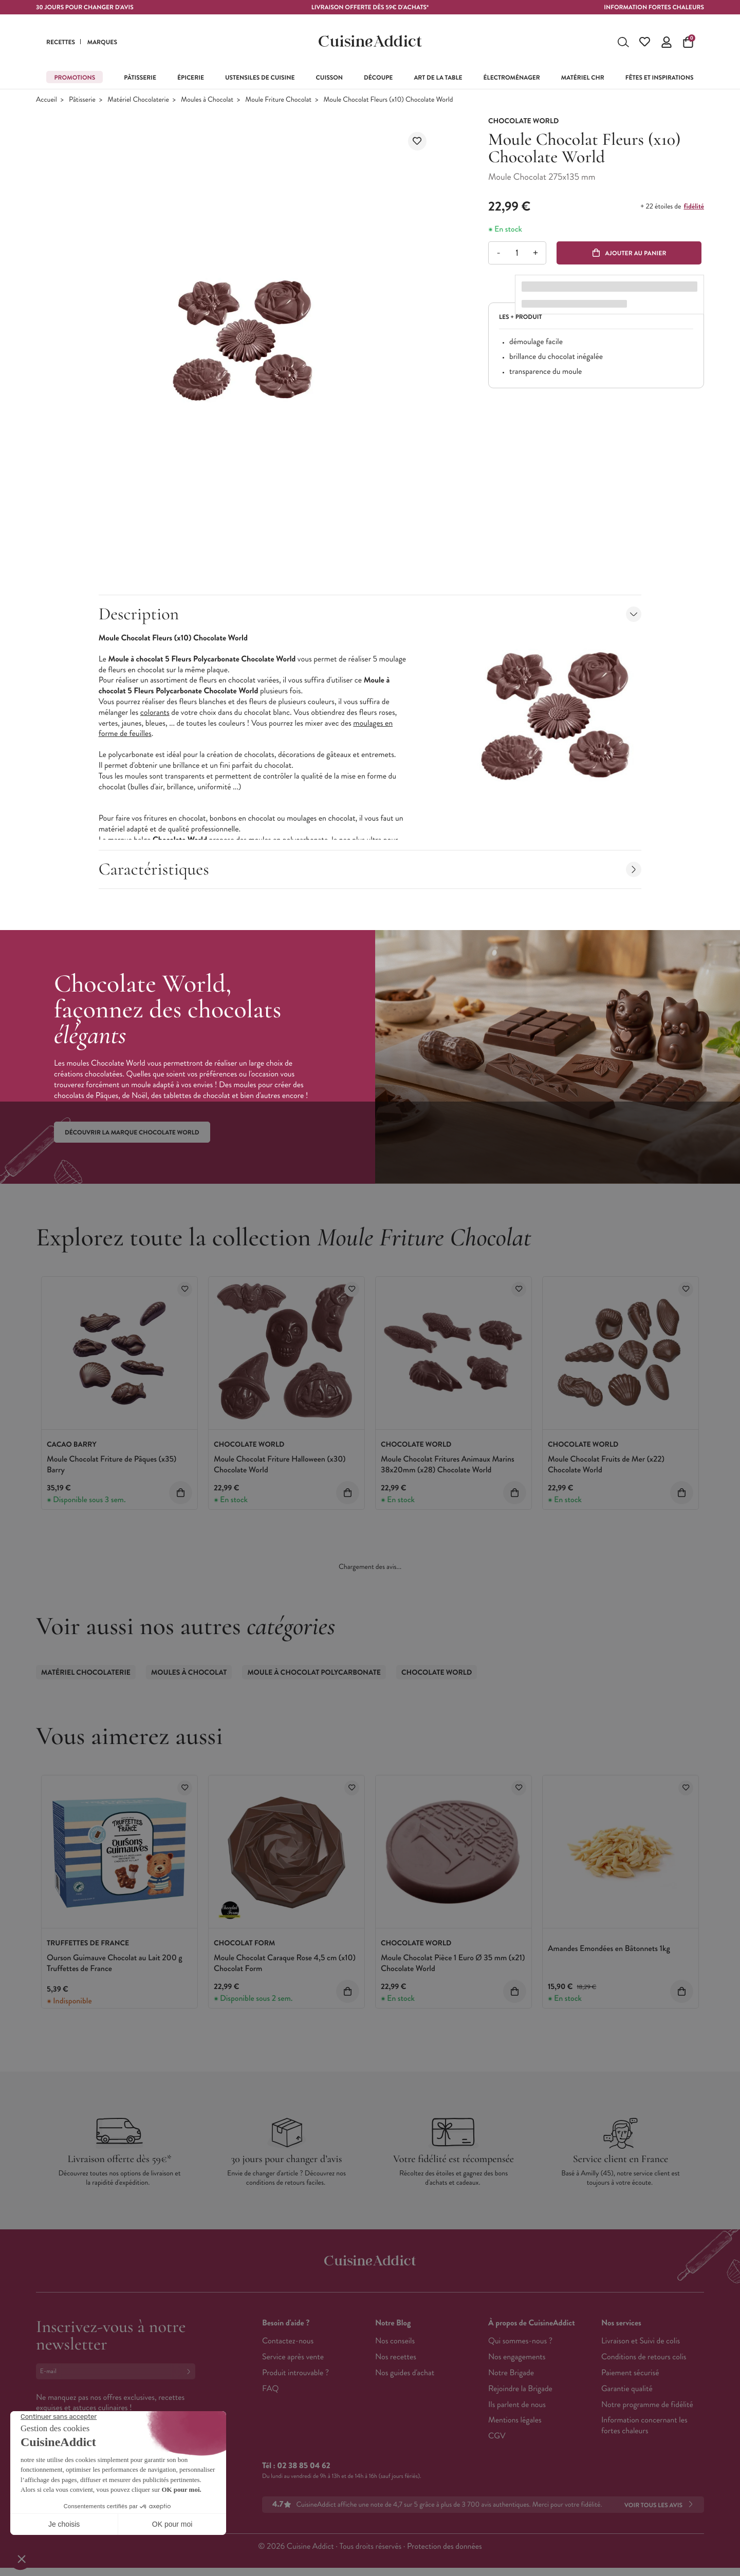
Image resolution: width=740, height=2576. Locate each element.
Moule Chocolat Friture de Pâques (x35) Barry (111, 1464)
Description (370, 613)
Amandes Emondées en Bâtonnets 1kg (609, 1949)
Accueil (46, 100)
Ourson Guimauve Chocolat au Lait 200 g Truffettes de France (114, 1963)
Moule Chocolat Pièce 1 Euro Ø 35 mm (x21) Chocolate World (453, 1963)
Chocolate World (436, 1673)
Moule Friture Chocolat (278, 100)
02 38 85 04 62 (303, 2466)
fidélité (694, 206)
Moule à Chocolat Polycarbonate (314, 1673)
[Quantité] (516, 253)
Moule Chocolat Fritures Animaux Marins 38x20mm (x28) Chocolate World (447, 1464)
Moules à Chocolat (207, 100)
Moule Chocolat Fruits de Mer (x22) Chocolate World (606, 1464)
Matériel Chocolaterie (138, 100)
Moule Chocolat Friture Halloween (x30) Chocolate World (280, 1464)
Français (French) (74, 2473)
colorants (155, 712)
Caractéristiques (370, 869)
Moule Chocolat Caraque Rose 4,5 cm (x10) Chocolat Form (285, 1963)
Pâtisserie (82, 100)
